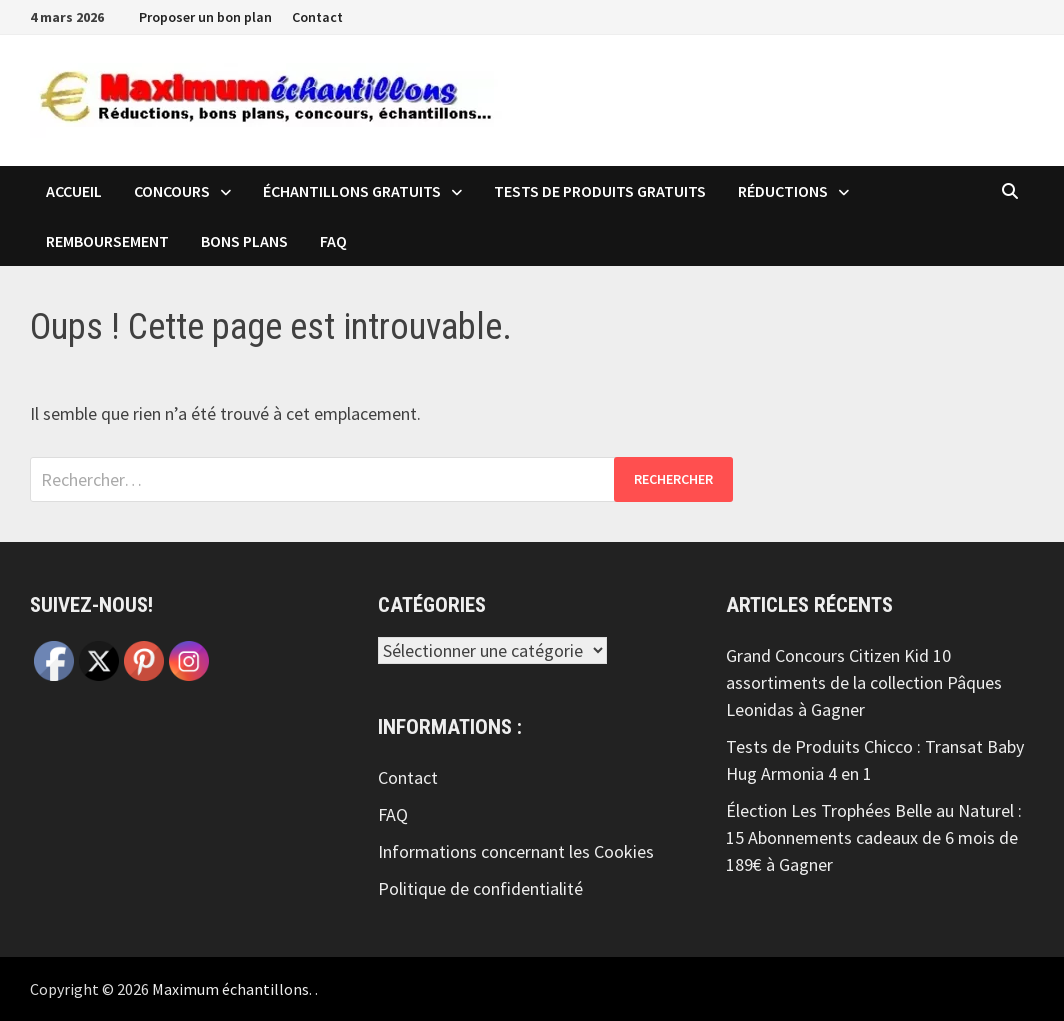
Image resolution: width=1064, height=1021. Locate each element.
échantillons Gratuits (352, 191)
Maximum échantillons (230, 989)
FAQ (333, 241)
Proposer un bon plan (205, 17)
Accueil (74, 191)
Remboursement (107, 241)
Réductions (783, 191)
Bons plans (244, 241)
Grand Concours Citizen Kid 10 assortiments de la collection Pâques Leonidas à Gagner (864, 682)
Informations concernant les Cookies (516, 851)
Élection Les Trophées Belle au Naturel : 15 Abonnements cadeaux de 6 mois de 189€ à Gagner (874, 837)
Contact (317, 17)
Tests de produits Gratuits (600, 191)
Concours (172, 191)
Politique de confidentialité (480, 888)
